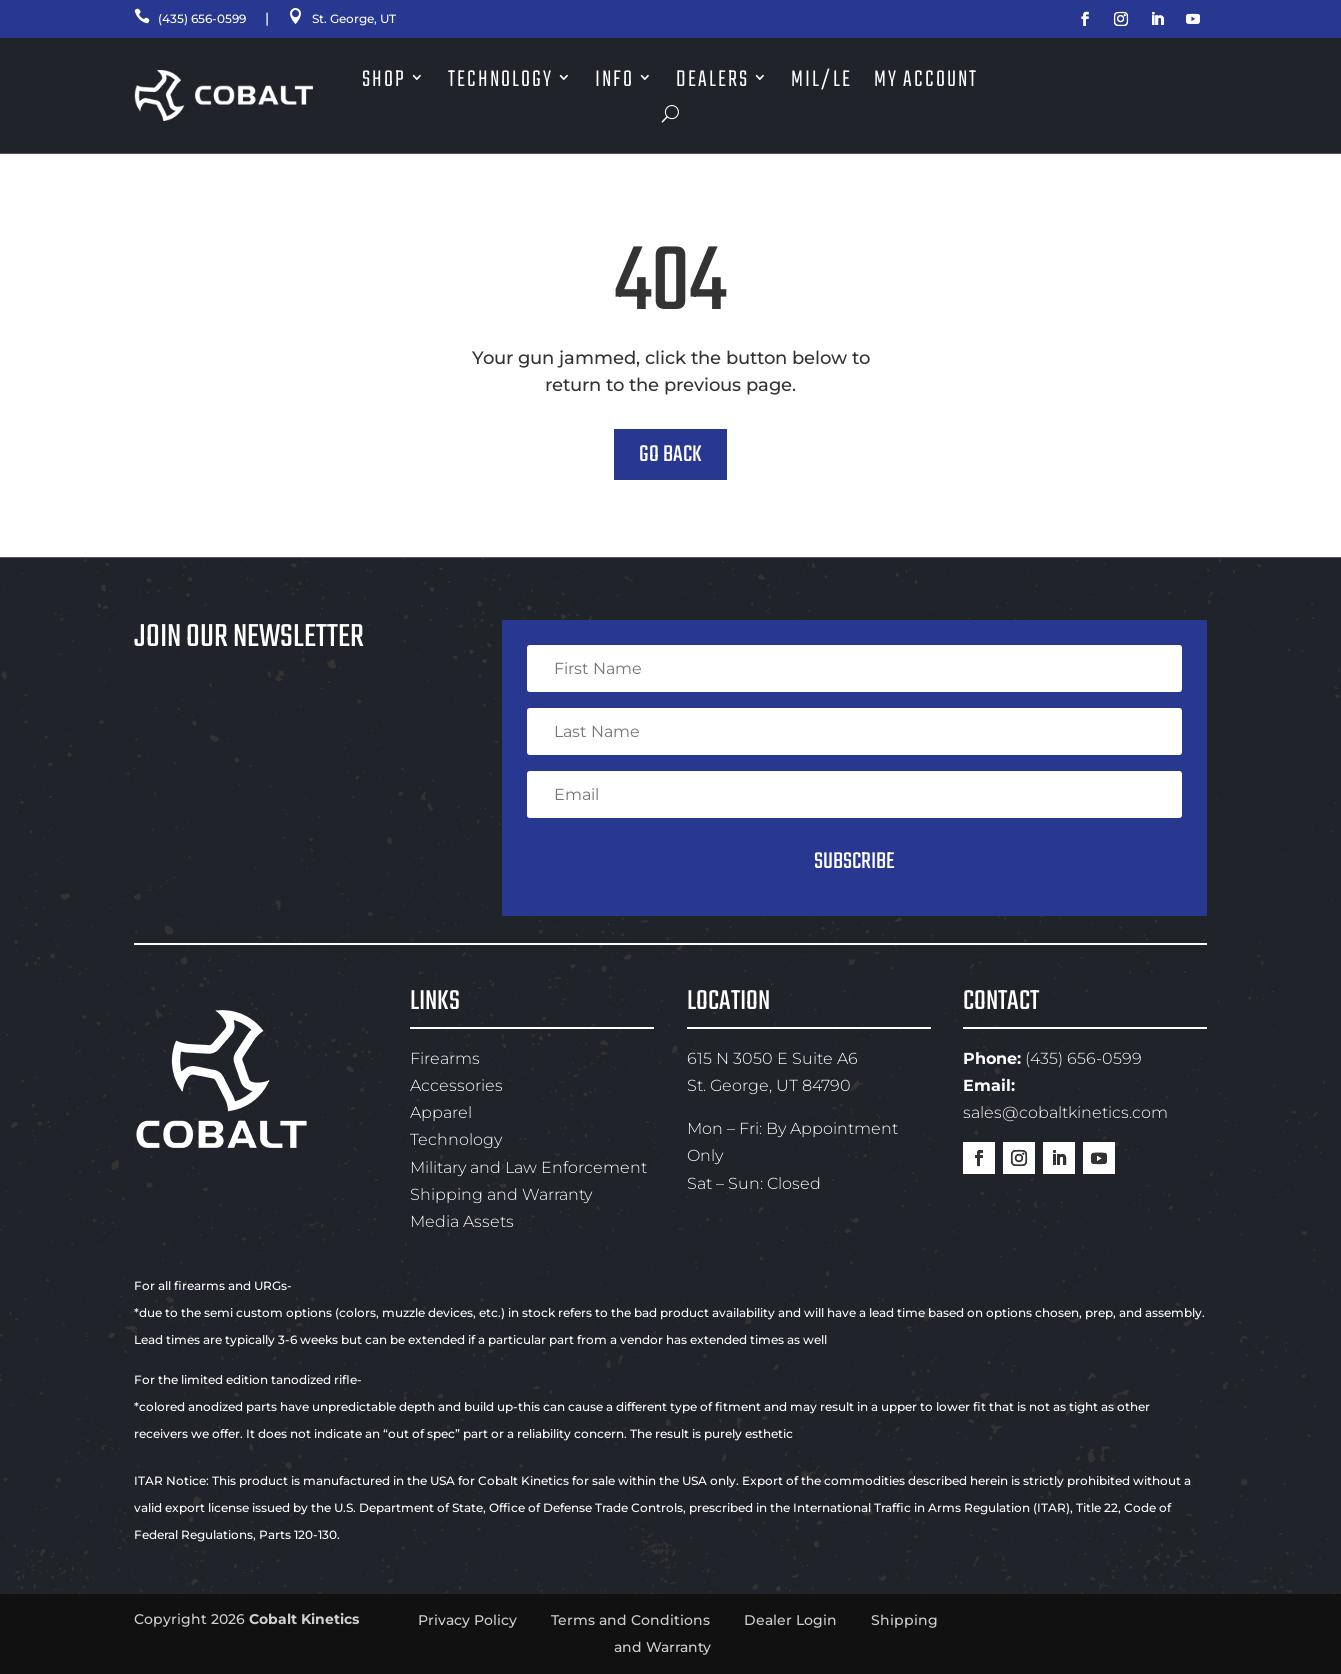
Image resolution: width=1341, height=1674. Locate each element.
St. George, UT (369, 18)
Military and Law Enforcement (528, 1167)
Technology (500, 80)
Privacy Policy (467, 1620)
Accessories (456, 1085)
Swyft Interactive (255, 1648)
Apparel (441, 1112)
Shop (384, 80)
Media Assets (462, 1221)
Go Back (670, 455)
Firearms (445, 1058)
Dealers (712, 80)
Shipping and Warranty (501, 1194)
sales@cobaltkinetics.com (1065, 1112)
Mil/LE (821, 80)
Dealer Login (790, 1620)
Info (614, 80)
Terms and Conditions (630, 1620)
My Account (926, 80)
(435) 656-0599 (199, 18)
